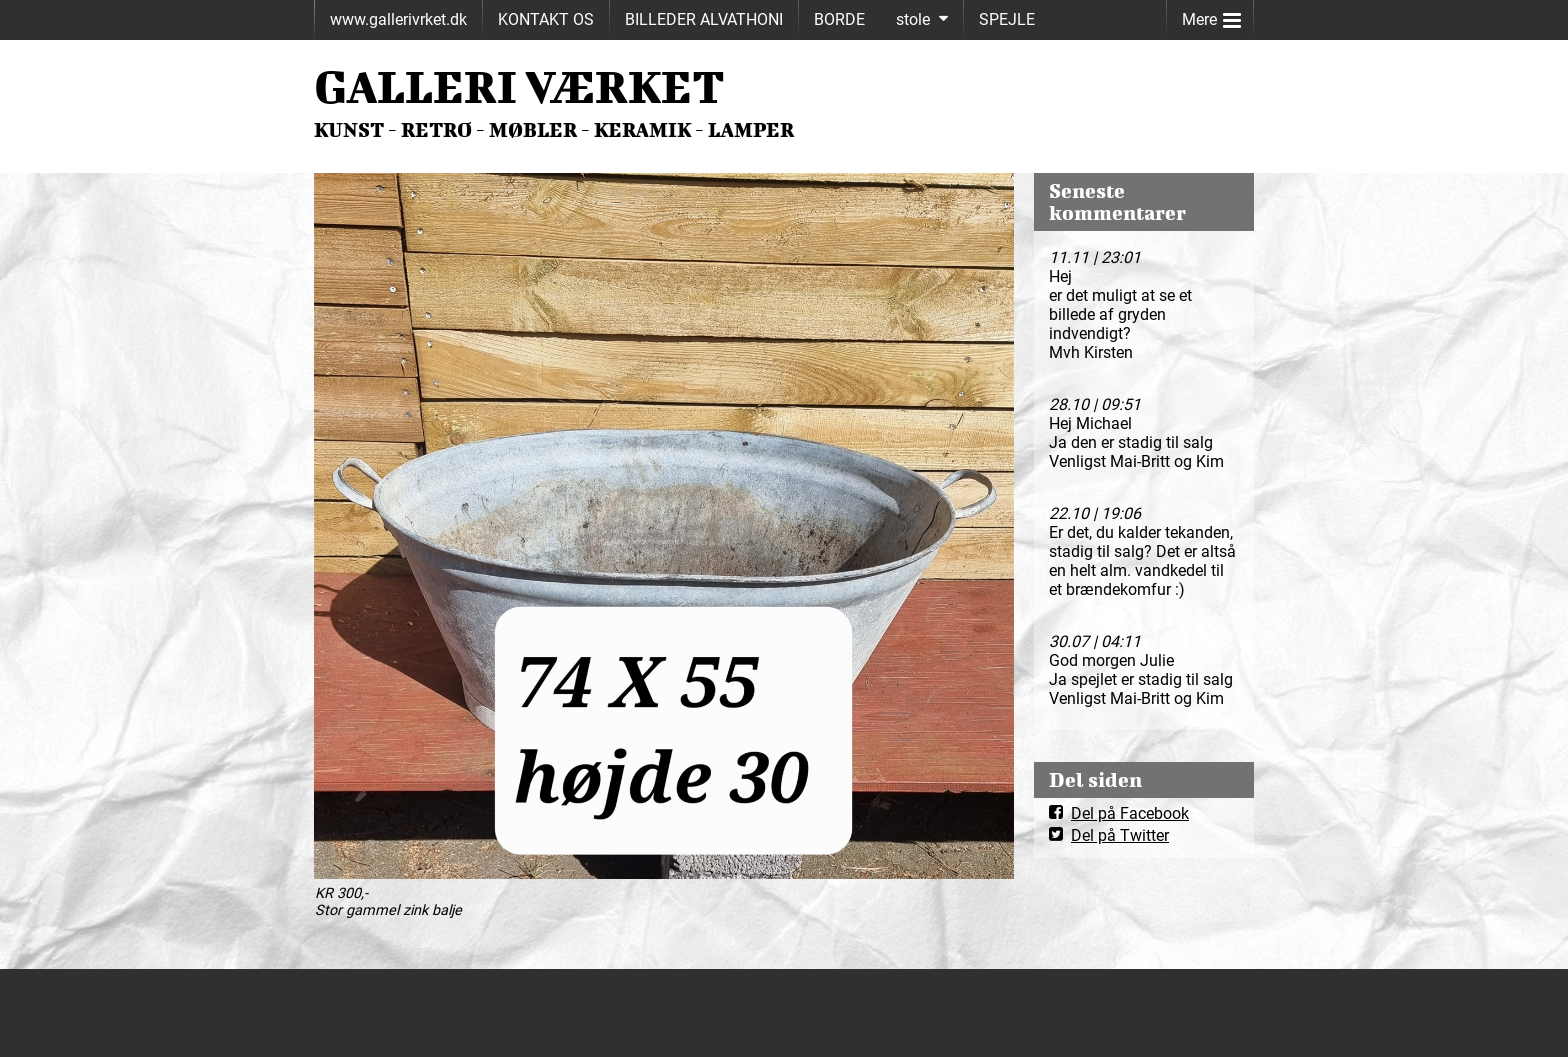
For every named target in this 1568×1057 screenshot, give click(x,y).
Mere (1211, 15)
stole (913, 19)
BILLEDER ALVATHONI (704, 19)
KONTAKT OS (546, 19)
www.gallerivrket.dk (398, 19)
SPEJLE (1007, 19)
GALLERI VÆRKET (519, 86)
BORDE (839, 19)
